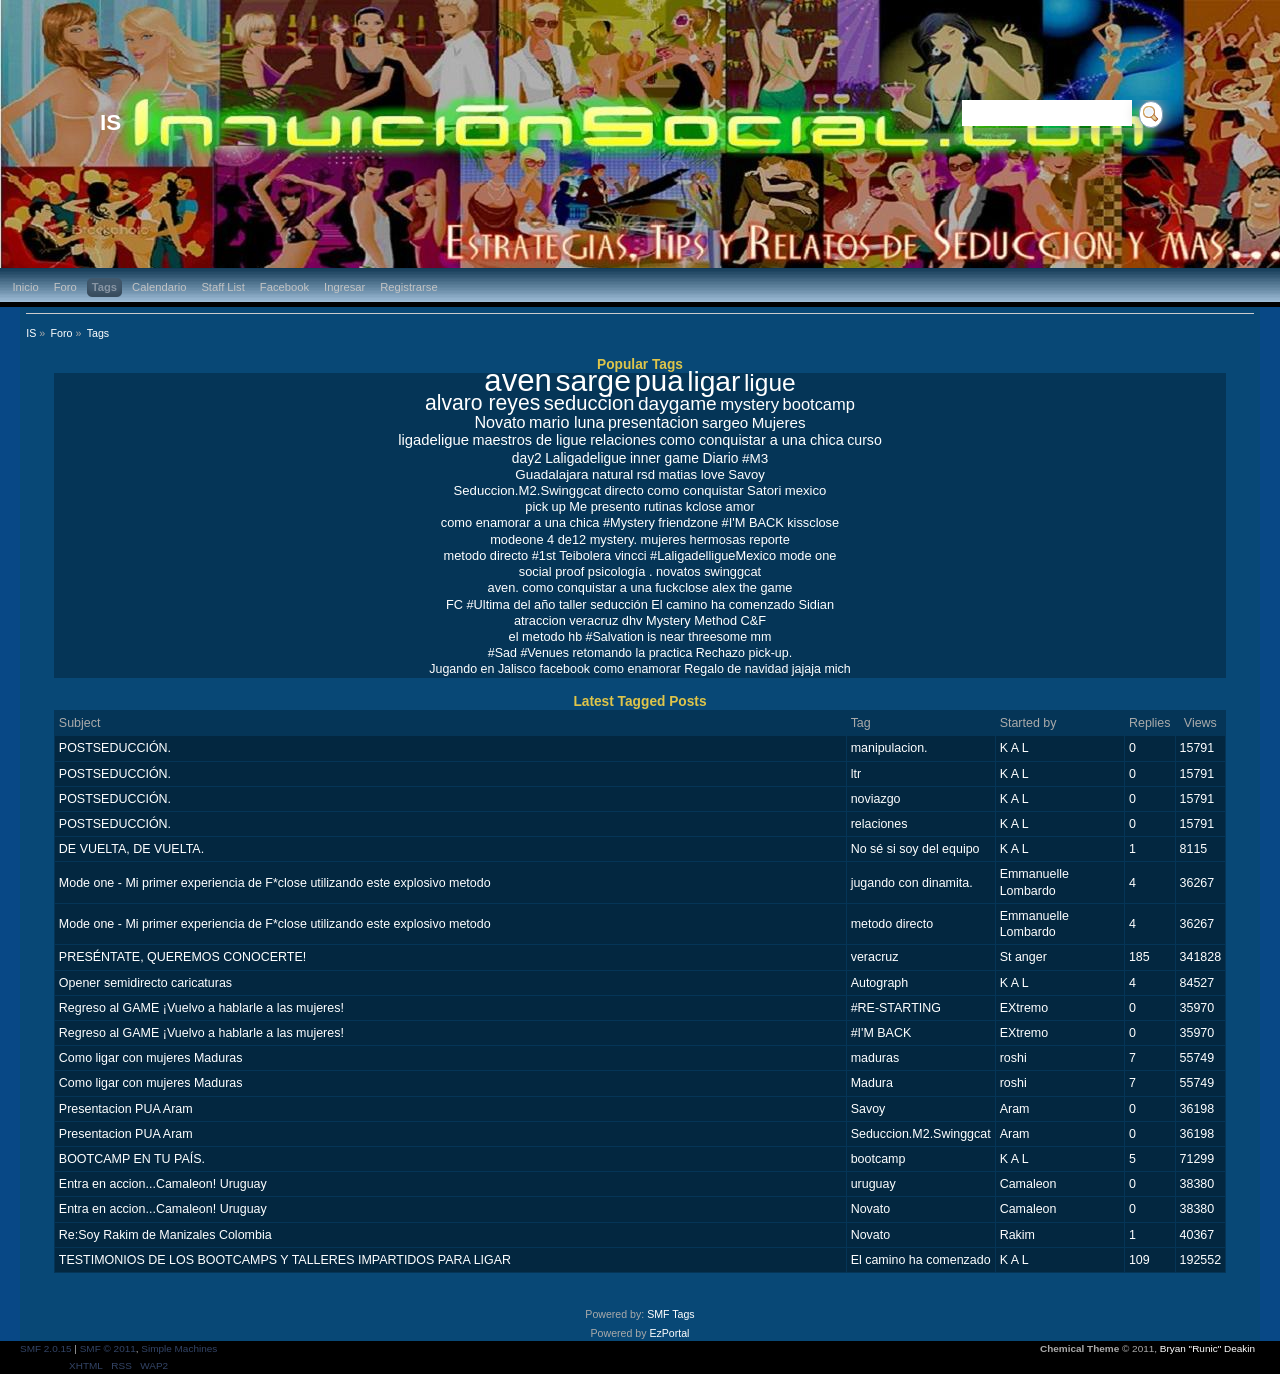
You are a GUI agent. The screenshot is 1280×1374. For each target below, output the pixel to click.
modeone (516, 539)
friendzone (688, 522)
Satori (764, 490)
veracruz (593, 620)
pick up (545, 506)
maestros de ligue (529, 440)
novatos (678, 571)
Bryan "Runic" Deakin (1207, 1348)
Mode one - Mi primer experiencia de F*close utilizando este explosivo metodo (275, 883)
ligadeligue (433, 440)
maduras (875, 1058)
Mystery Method (691, 620)
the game (765, 587)
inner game (664, 458)
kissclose (813, 522)
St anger (1023, 957)
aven (518, 380)
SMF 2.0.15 (46, 1348)
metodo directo (486, 555)
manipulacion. (889, 748)
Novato (499, 422)
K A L (1014, 748)
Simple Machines (179, 1348)
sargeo (725, 422)
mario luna (566, 422)
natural (612, 474)
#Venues (544, 653)
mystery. (613, 539)
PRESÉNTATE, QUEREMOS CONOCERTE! (182, 957)
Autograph (880, 983)
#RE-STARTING (896, 1008)
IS (110, 122)
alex (723, 587)
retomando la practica (632, 653)
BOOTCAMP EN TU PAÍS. (132, 1159)
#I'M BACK (753, 522)
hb (575, 637)
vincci (631, 555)
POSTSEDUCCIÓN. (115, 748)
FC (454, 604)
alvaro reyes (482, 402)
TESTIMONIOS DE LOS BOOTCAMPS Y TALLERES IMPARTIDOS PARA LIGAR (285, 1260)
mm (761, 637)
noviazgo (876, 799)
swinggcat (732, 571)
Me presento (604, 506)
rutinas (663, 506)
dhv (632, 620)
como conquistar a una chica (752, 440)
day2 (527, 458)
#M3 (755, 458)
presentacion (653, 422)
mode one (807, 555)
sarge (593, 380)
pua (658, 380)
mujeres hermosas (693, 539)
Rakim (1017, 1235)
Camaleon (1028, 1184)
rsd (646, 474)
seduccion (589, 403)
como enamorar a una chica (520, 522)
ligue (770, 382)
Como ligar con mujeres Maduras (151, 1058)
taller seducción (603, 604)
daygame (677, 403)
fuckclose (681, 587)
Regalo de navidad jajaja (752, 669)
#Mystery (629, 522)
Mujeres (779, 422)
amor (740, 506)
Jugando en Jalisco (482, 669)
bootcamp (819, 404)
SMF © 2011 (108, 1348)
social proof (551, 571)
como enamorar (637, 669)
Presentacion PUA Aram (126, 1109)
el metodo (537, 636)
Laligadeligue (585, 458)
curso (864, 440)
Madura (872, 1083)
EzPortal (669, 1333)
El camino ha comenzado (723, 604)
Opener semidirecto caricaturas (145, 983)
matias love (691, 474)
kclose (704, 506)
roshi (1013, 1058)
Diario (720, 458)
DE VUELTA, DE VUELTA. (131, 849)
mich (837, 669)
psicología (617, 571)
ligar (713, 381)
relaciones (623, 440)
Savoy (746, 474)
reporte (769, 539)
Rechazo (720, 653)
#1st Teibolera (571, 555)
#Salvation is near (635, 637)
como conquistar (695, 490)
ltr (856, 774)
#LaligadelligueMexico (713, 555)
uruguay (873, 1184)
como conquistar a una (586, 587)
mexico (806, 490)
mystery (749, 404)
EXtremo (1024, 1008)
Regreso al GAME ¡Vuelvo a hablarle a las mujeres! (201, 1008)
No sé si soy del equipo (915, 849)
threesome (717, 637)
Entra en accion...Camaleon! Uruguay (163, 1184)
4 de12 (566, 539)
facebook (564, 669)
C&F (753, 620)
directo (623, 490)
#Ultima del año (510, 604)
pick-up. (770, 653)
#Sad (502, 653)
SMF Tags (671, 1314)
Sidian (816, 604)
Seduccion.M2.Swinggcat (527, 490)
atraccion (540, 620)
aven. (503, 587)
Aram (1015, 1109)
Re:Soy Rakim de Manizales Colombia (165, 1235)
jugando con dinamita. (912, 883)
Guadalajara (551, 474)
